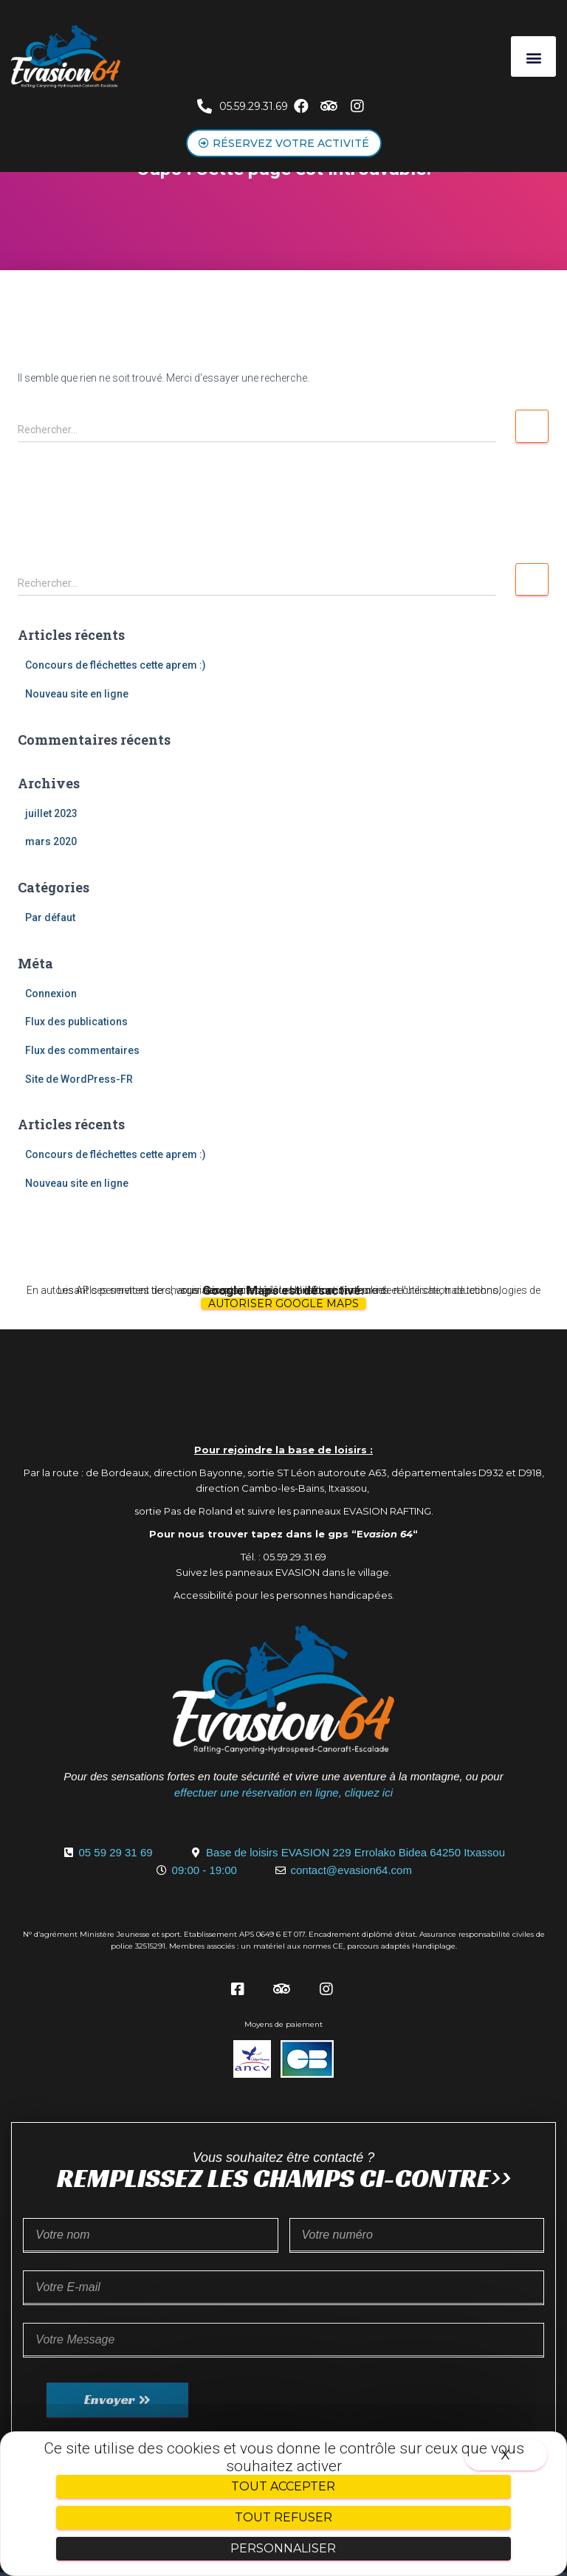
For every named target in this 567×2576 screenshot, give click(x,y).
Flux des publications (76, 1021)
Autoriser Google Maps (283, 1303)
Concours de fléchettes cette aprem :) (115, 665)
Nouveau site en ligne (76, 694)
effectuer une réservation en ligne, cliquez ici (283, 1792)
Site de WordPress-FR (79, 1079)
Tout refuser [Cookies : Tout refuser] (283, 2517)
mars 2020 (51, 841)
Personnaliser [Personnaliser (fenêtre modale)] (283, 2548)
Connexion (51, 993)
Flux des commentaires (82, 1050)
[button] (533, 56)
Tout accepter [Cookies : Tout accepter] (283, 2486)
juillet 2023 (51, 813)
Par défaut (50, 917)
